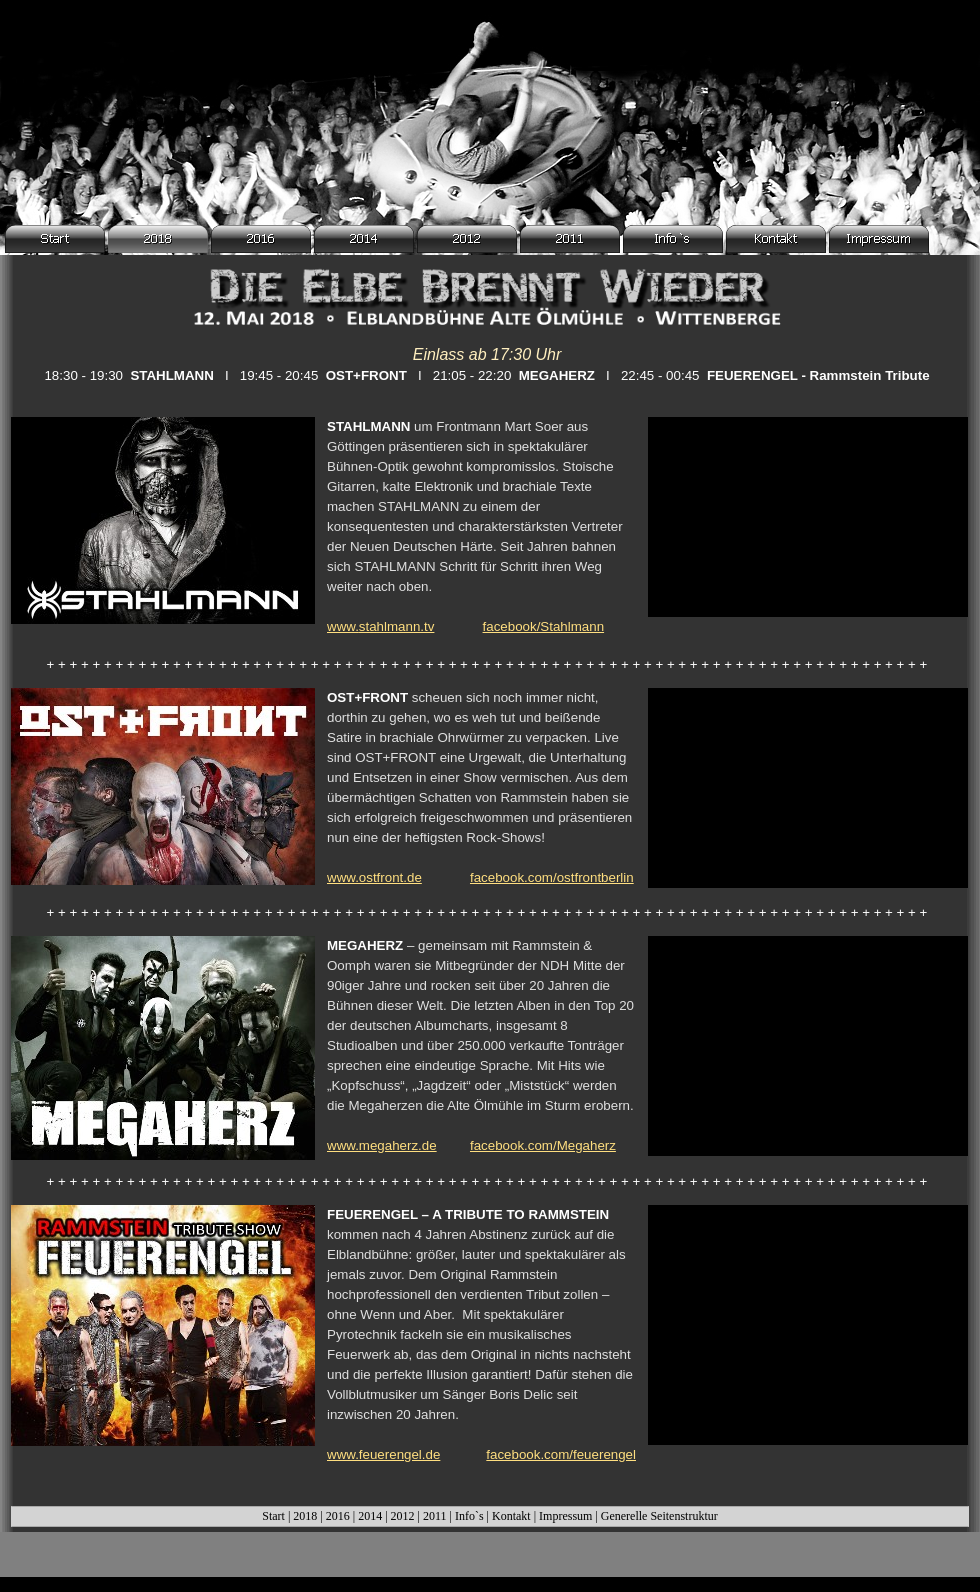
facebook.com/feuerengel (561, 1454)
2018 (305, 1516)
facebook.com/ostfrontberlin (552, 877)
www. (380, 626)
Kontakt (511, 1516)
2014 (370, 1516)
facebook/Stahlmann (544, 626)
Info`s (469, 1516)
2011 (435, 1516)
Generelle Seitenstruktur (659, 1516)
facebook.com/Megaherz (543, 1145)
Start (273, 1516)
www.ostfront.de (374, 877)
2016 (338, 1516)
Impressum (565, 1516)
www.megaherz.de (382, 1145)
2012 (403, 1516)
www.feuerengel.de (383, 1454)
